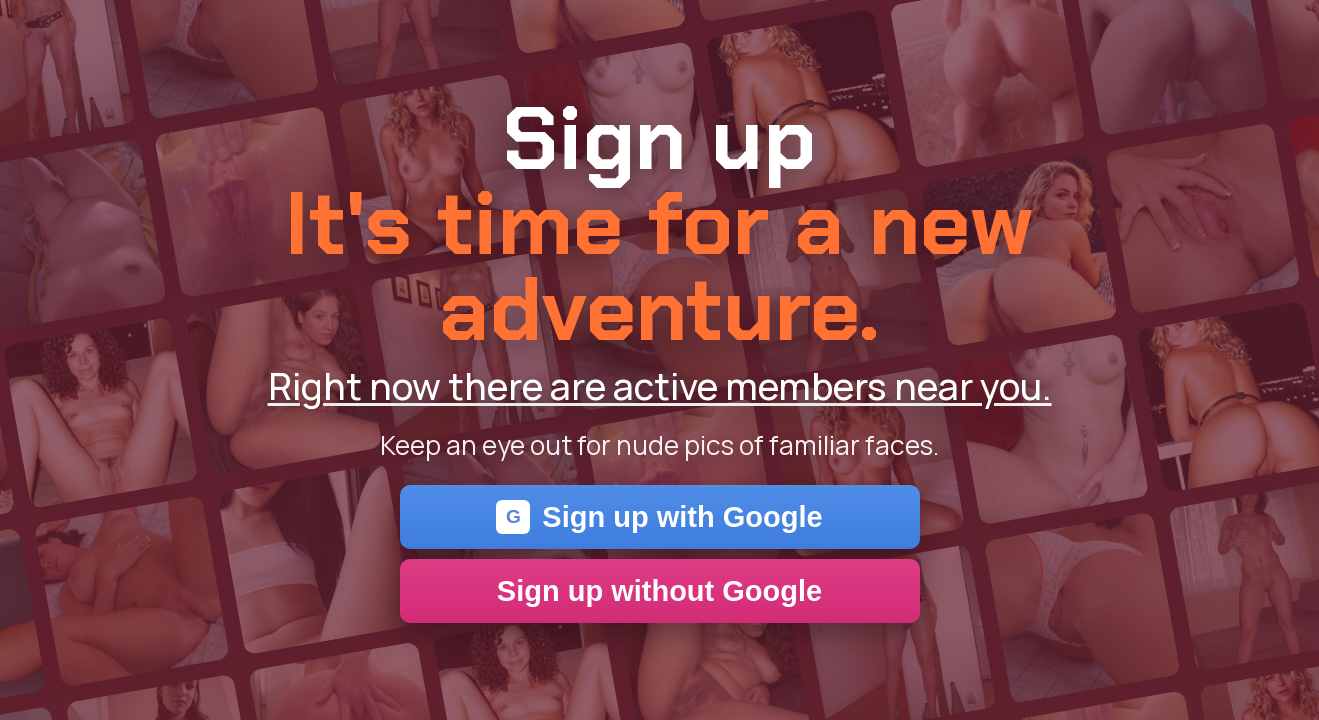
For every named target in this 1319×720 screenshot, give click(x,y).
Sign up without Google (659, 591)
